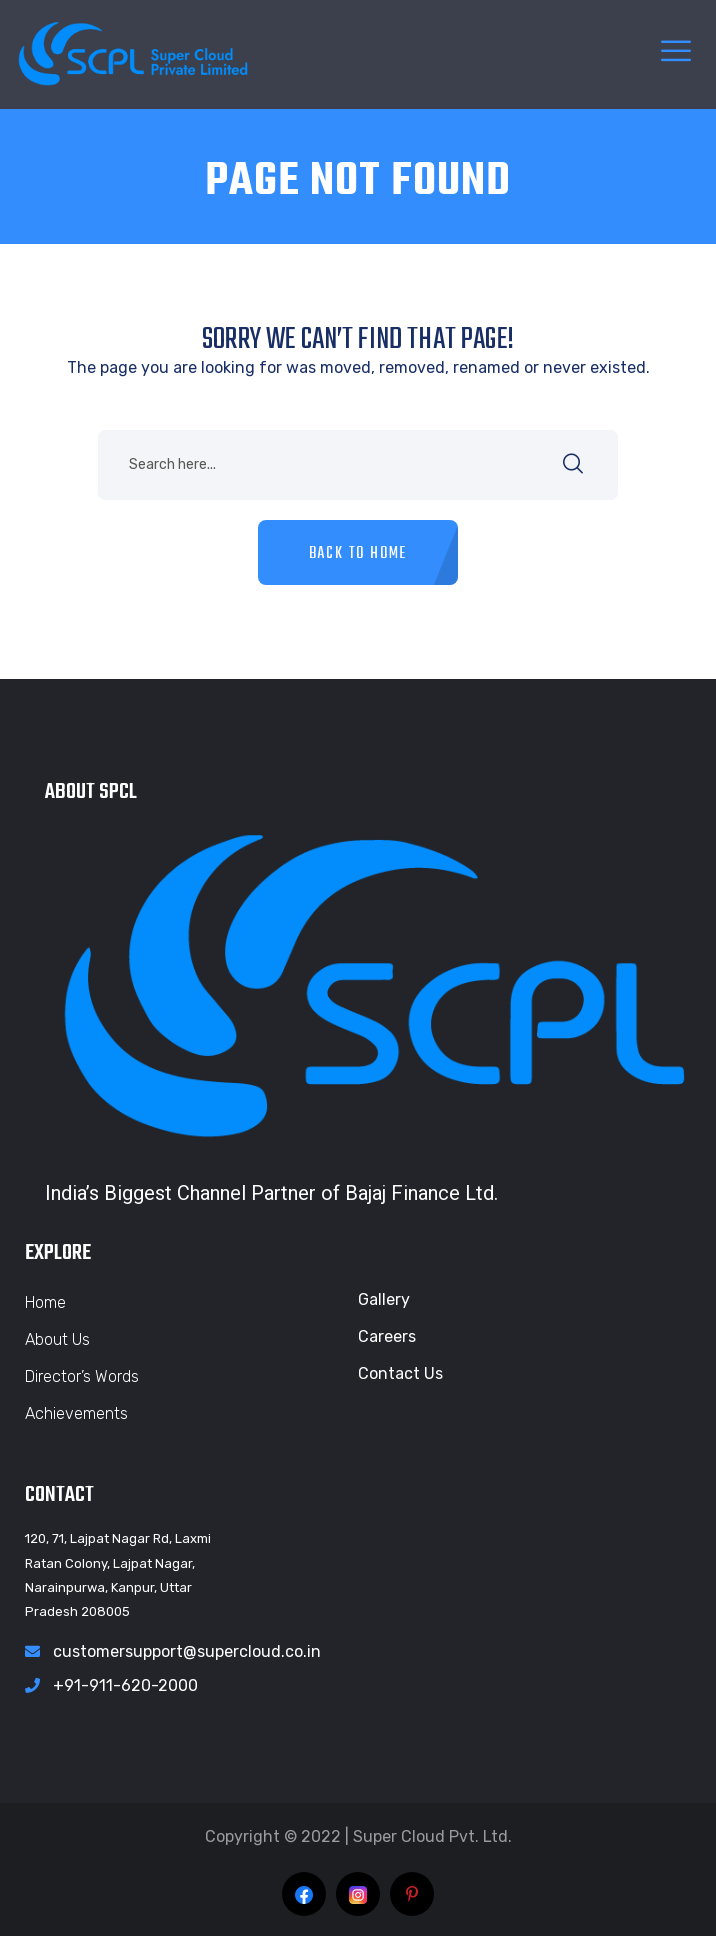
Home (45, 1302)
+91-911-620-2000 (125, 1685)
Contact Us (400, 1373)
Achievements (76, 1413)
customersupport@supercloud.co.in (187, 1651)
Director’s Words (82, 1376)
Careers (387, 1336)
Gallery (384, 1299)
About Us (57, 1339)
